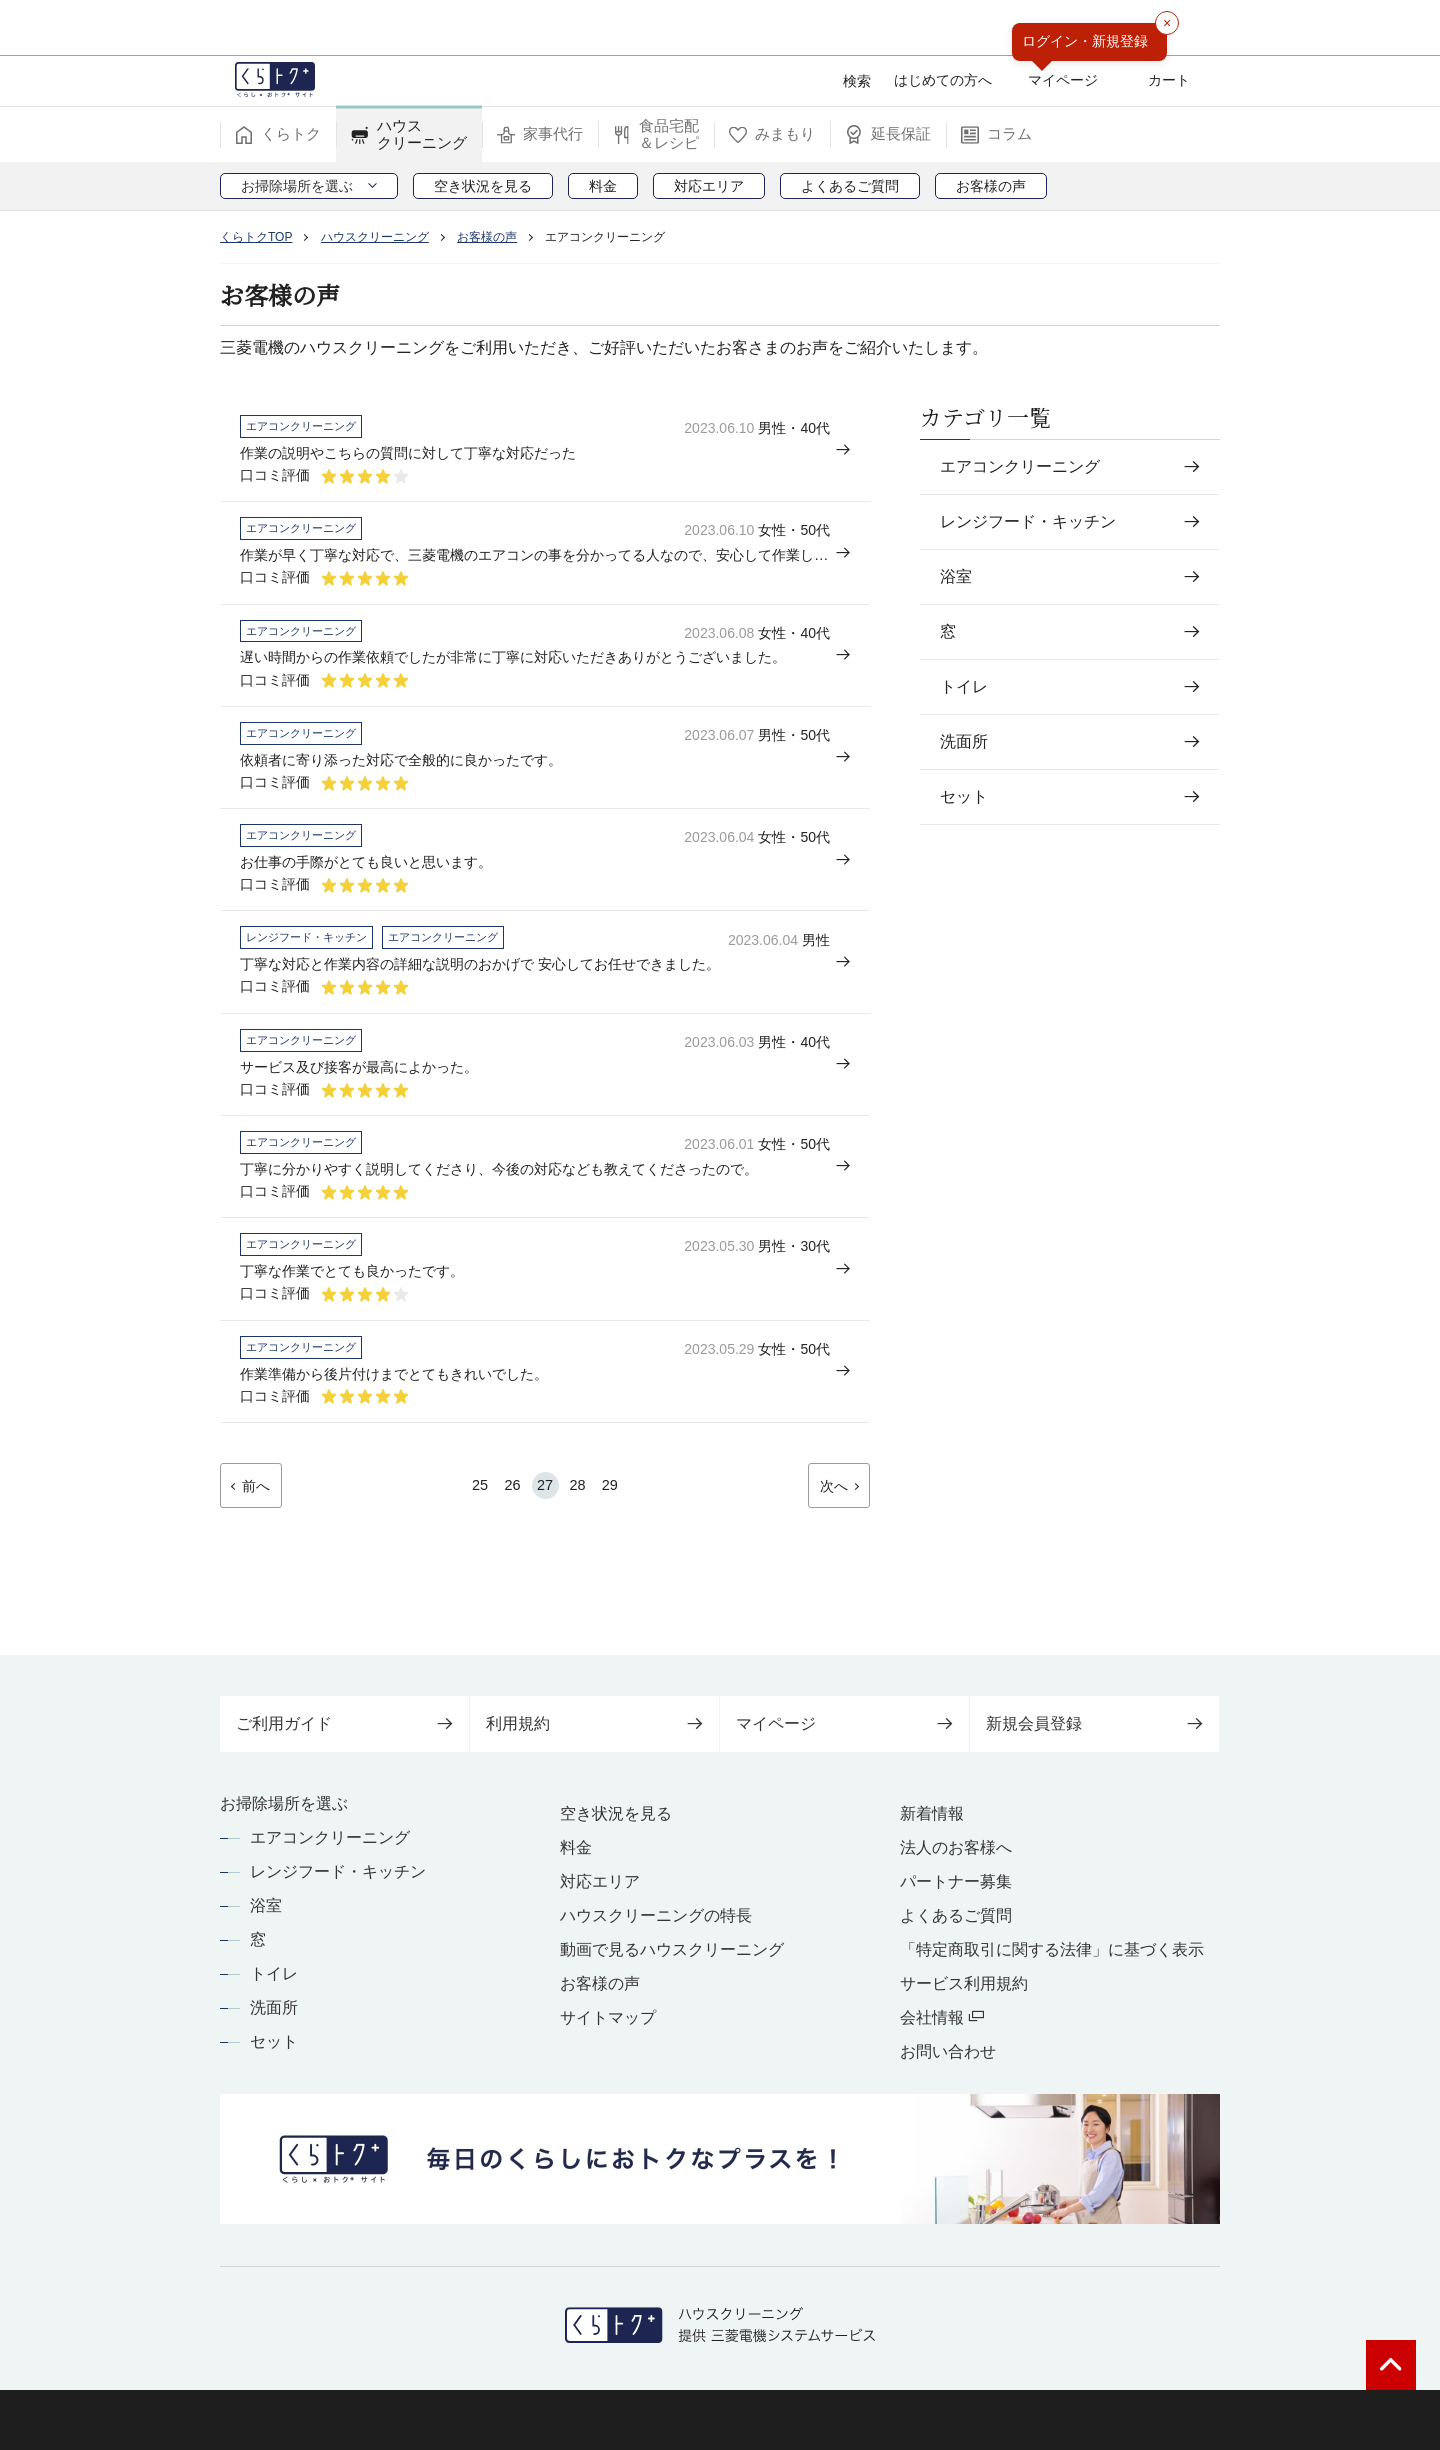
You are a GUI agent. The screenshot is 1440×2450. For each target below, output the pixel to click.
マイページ (844, 1723)
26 (508, 1552)
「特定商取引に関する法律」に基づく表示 (1052, 1949)
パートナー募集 (956, 1881)
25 (471, 1552)
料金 (576, 1847)
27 (545, 1552)
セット (274, 2041)
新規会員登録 (1094, 1723)
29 (619, 1552)
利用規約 (594, 1723)
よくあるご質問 (956, 1915)
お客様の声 (600, 1983)
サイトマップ (608, 2017)
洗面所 (274, 2007)
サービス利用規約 (964, 1983)
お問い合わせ (948, 2051)
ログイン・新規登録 (1085, 41)
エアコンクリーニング (330, 1837)
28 (582, 1552)
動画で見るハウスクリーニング (672, 1949)
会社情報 (942, 2017)
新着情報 (932, 1813)
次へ (828, 1554)
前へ (262, 1554)
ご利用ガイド (344, 1723)
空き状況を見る (616, 1813)
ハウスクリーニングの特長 (656, 1915)
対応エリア (600, 1881)
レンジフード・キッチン (338, 1871)
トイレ (274, 1973)
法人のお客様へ (956, 1847)
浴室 (266, 1905)
